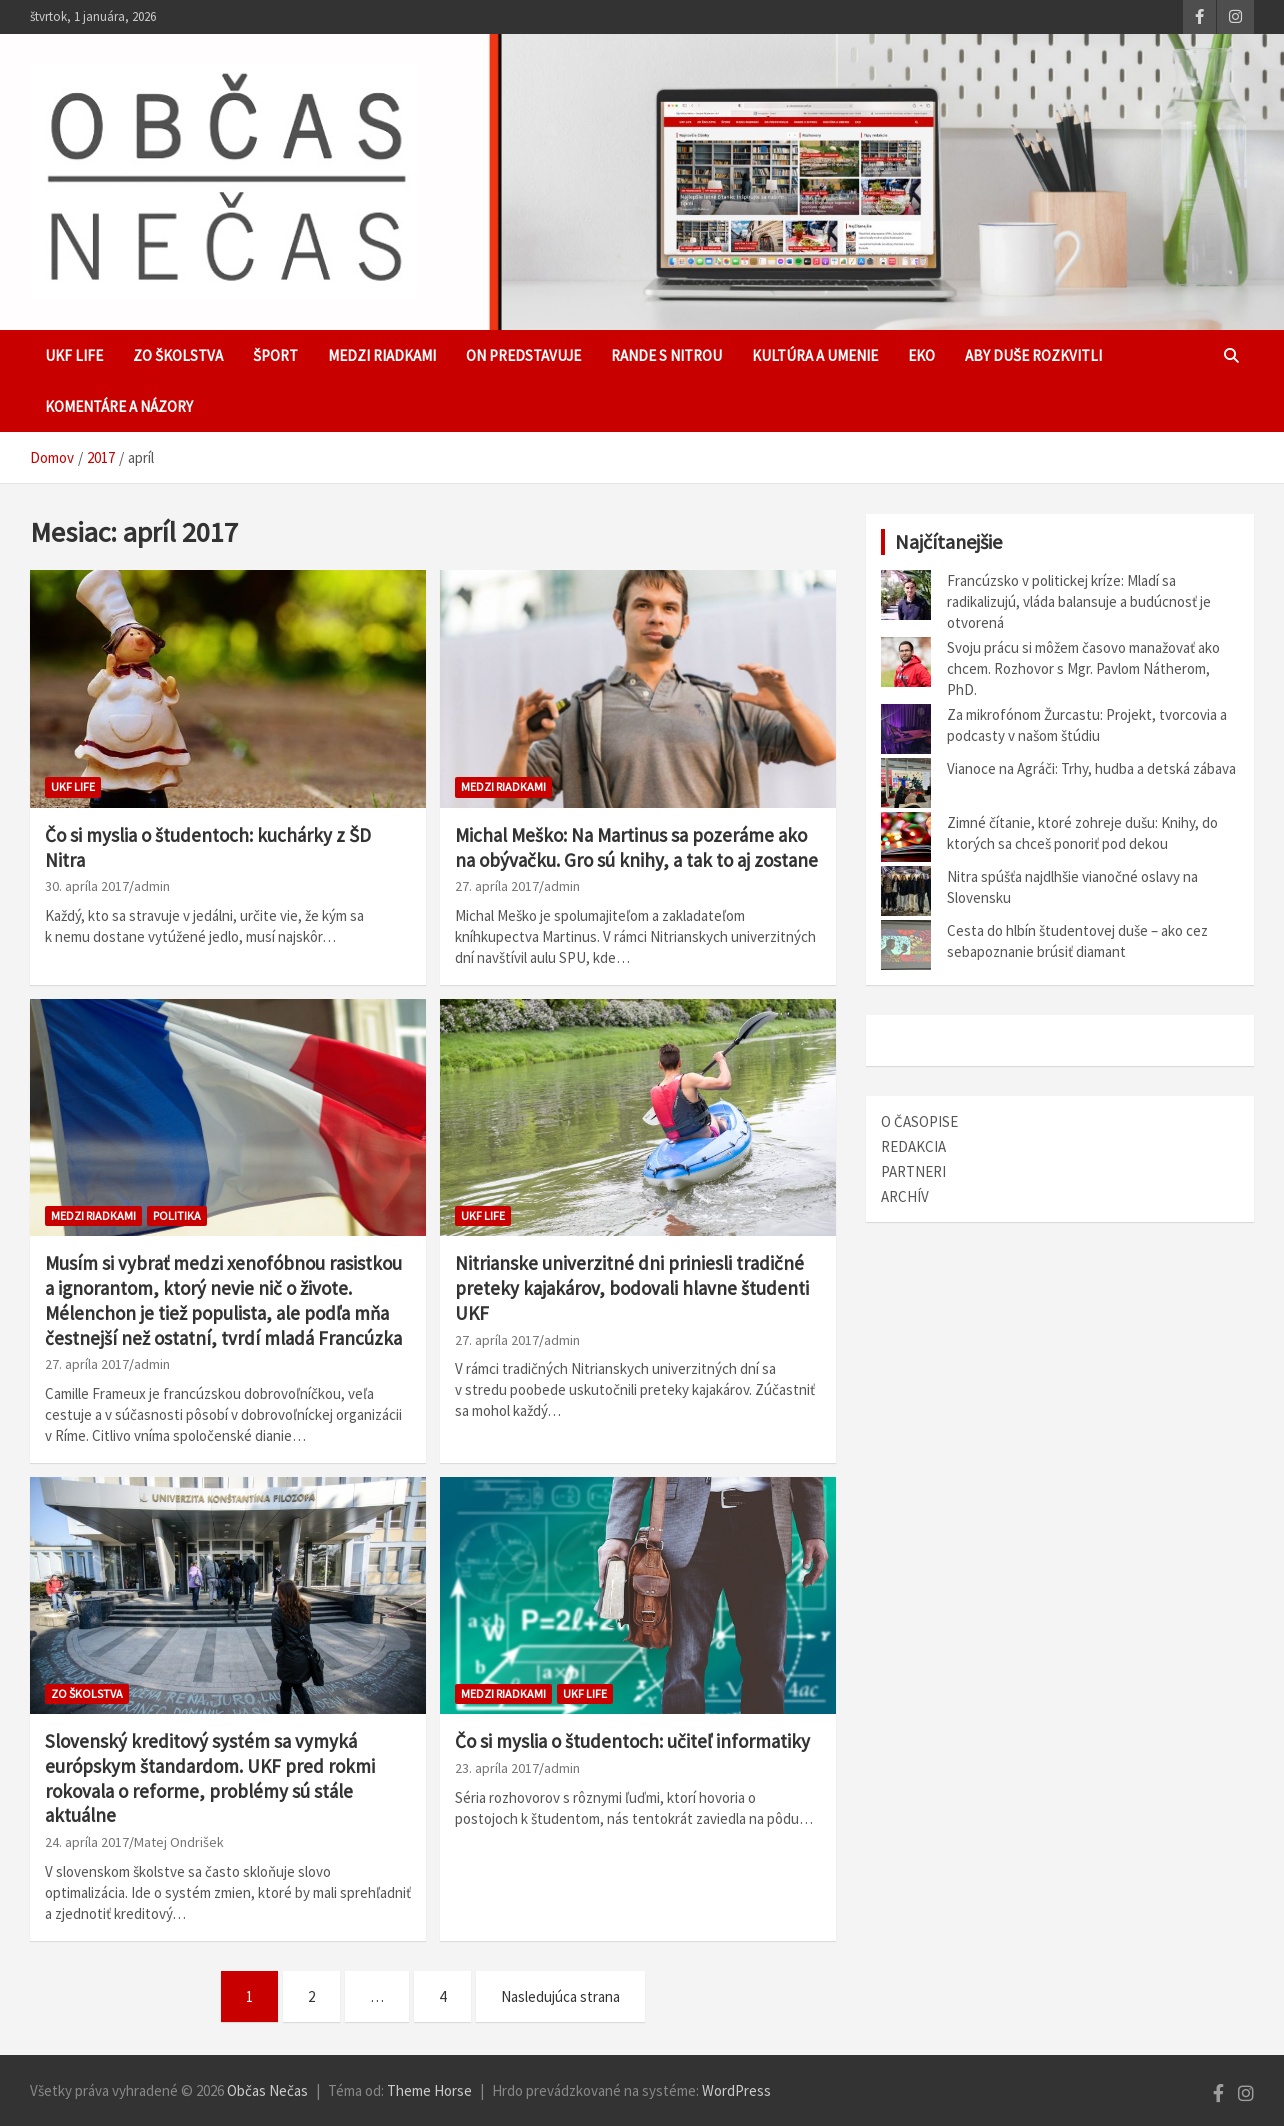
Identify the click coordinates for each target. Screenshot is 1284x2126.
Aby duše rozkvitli (1033, 355)
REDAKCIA (913, 1146)
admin (152, 886)
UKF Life (74, 355)
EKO (921, 355)
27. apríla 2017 (497, 886)
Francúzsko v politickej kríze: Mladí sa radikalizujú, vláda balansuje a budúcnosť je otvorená (1079, 601)
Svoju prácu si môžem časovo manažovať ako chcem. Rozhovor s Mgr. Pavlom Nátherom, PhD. (1083, 668)
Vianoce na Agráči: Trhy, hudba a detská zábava (1091, 768)
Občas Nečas (267, 2090)
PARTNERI (913, 1171)
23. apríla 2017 (497, 1768)
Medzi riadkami (382, 355)
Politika (177, 1215)
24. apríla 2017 (87, 1842)
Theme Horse (429, 2090)
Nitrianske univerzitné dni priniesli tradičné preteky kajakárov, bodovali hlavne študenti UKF (632, 1287)
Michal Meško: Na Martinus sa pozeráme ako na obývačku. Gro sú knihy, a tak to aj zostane (636, 847)
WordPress (736, 2090)
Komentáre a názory (119, 406)
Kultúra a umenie (815, 355)
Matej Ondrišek (179, 1842)
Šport (275, 355)
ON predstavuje (523, 355)
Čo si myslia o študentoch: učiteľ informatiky (632, 1741)
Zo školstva (178, 355)
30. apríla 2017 (87, 886)
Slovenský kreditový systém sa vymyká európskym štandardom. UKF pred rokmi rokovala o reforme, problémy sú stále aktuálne (210, 1778)
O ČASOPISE (919, 1121)
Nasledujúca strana (560, 1996)
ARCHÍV (905, 1196)
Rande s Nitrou (666, 355)
